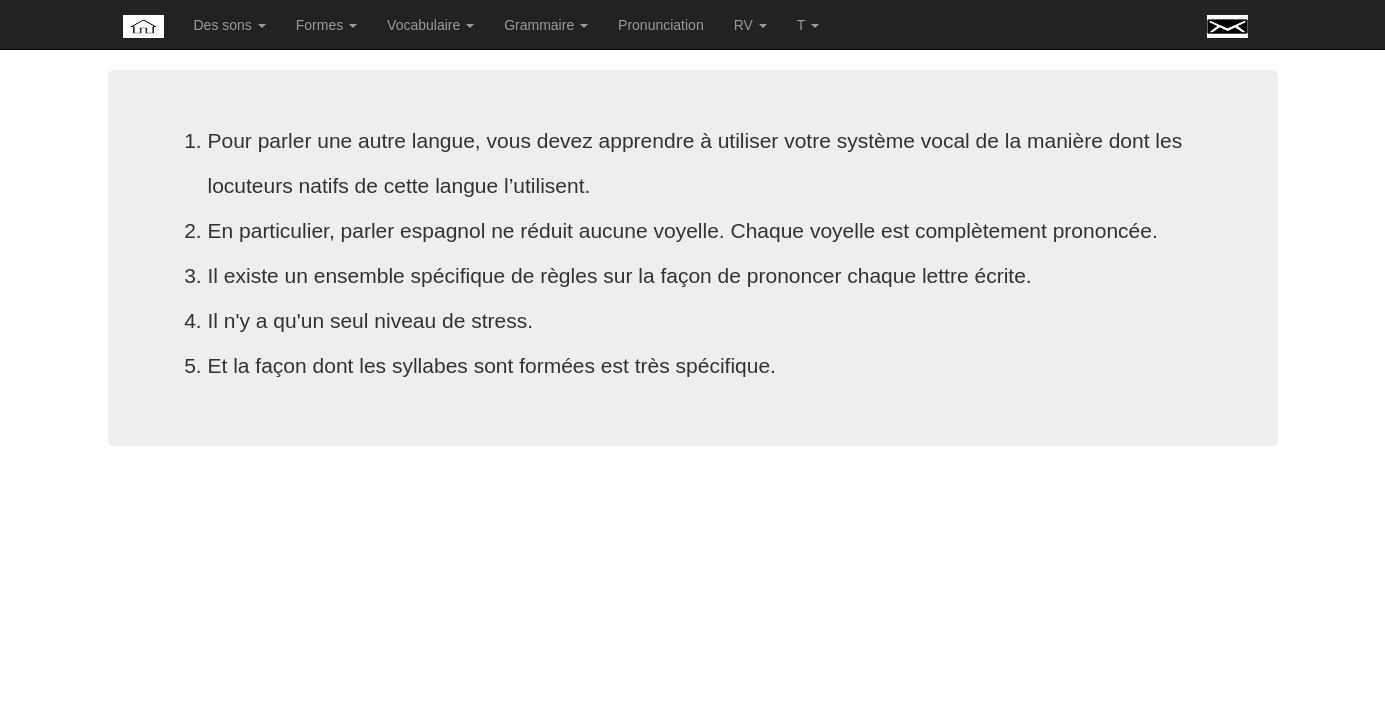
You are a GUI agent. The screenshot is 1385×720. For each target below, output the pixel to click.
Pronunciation (661, 25)
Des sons (230, 25)
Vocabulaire (430, 25)
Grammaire (546, 25)
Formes (326, 25)
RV (750, 25)
